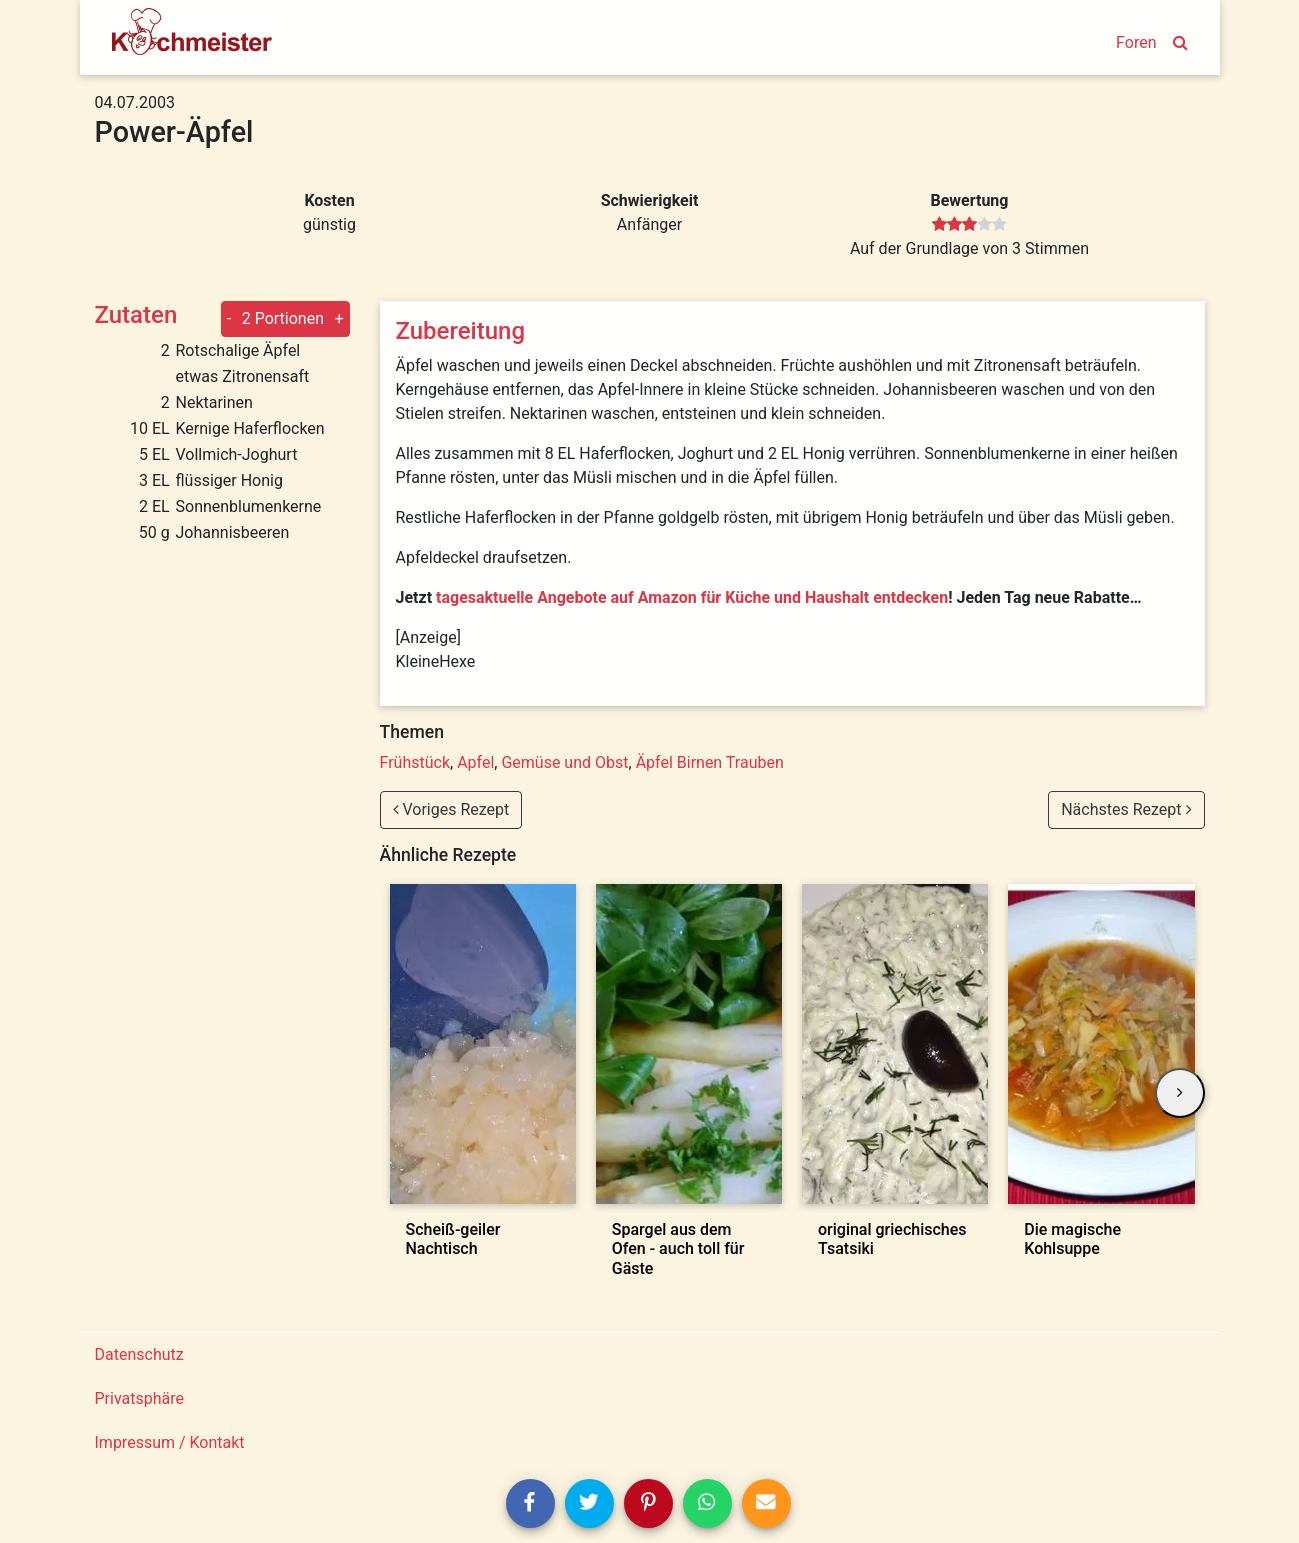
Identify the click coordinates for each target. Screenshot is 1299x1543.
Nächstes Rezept (1126, 809)
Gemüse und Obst (564, 762)
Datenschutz (139, 1354)
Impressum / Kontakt (170, 1442)
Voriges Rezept (451, 809)
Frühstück (415, 762)
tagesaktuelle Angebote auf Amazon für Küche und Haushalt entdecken (692, 597)
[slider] (969, 225)
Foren (1136, 42)
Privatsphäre (140, 1398)
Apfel (475, 762)
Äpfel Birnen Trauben (710, 762)
